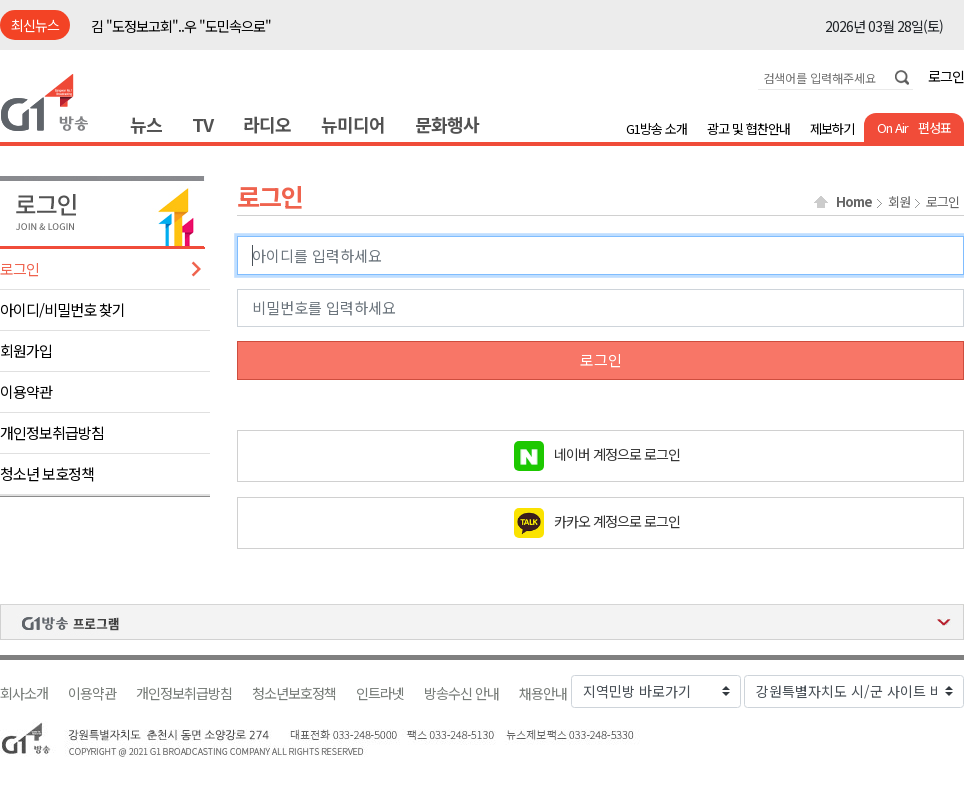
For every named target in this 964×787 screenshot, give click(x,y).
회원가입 (26, 350)
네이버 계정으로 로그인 (617, 453)
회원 (899, 202)
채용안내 (543, 693)
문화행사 (447, 124)
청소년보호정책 (294, 693)
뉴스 (146, 124)
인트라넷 (380, 693)
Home (854, 202)
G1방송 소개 (656, 128)
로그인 (946, 76)
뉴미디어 (353, 124)
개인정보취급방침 (52, 432)
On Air (892, 127)
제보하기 (832, 128)
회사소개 (24, 693)
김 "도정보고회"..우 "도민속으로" (181, 26)
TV (202, 124)
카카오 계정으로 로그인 (617, 520)
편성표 (934, 127)
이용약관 (26, 391)
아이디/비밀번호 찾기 (62, 309)
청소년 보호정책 (47, 473)
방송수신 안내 (461, 693)
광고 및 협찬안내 (748, 128)
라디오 (267, 124)
